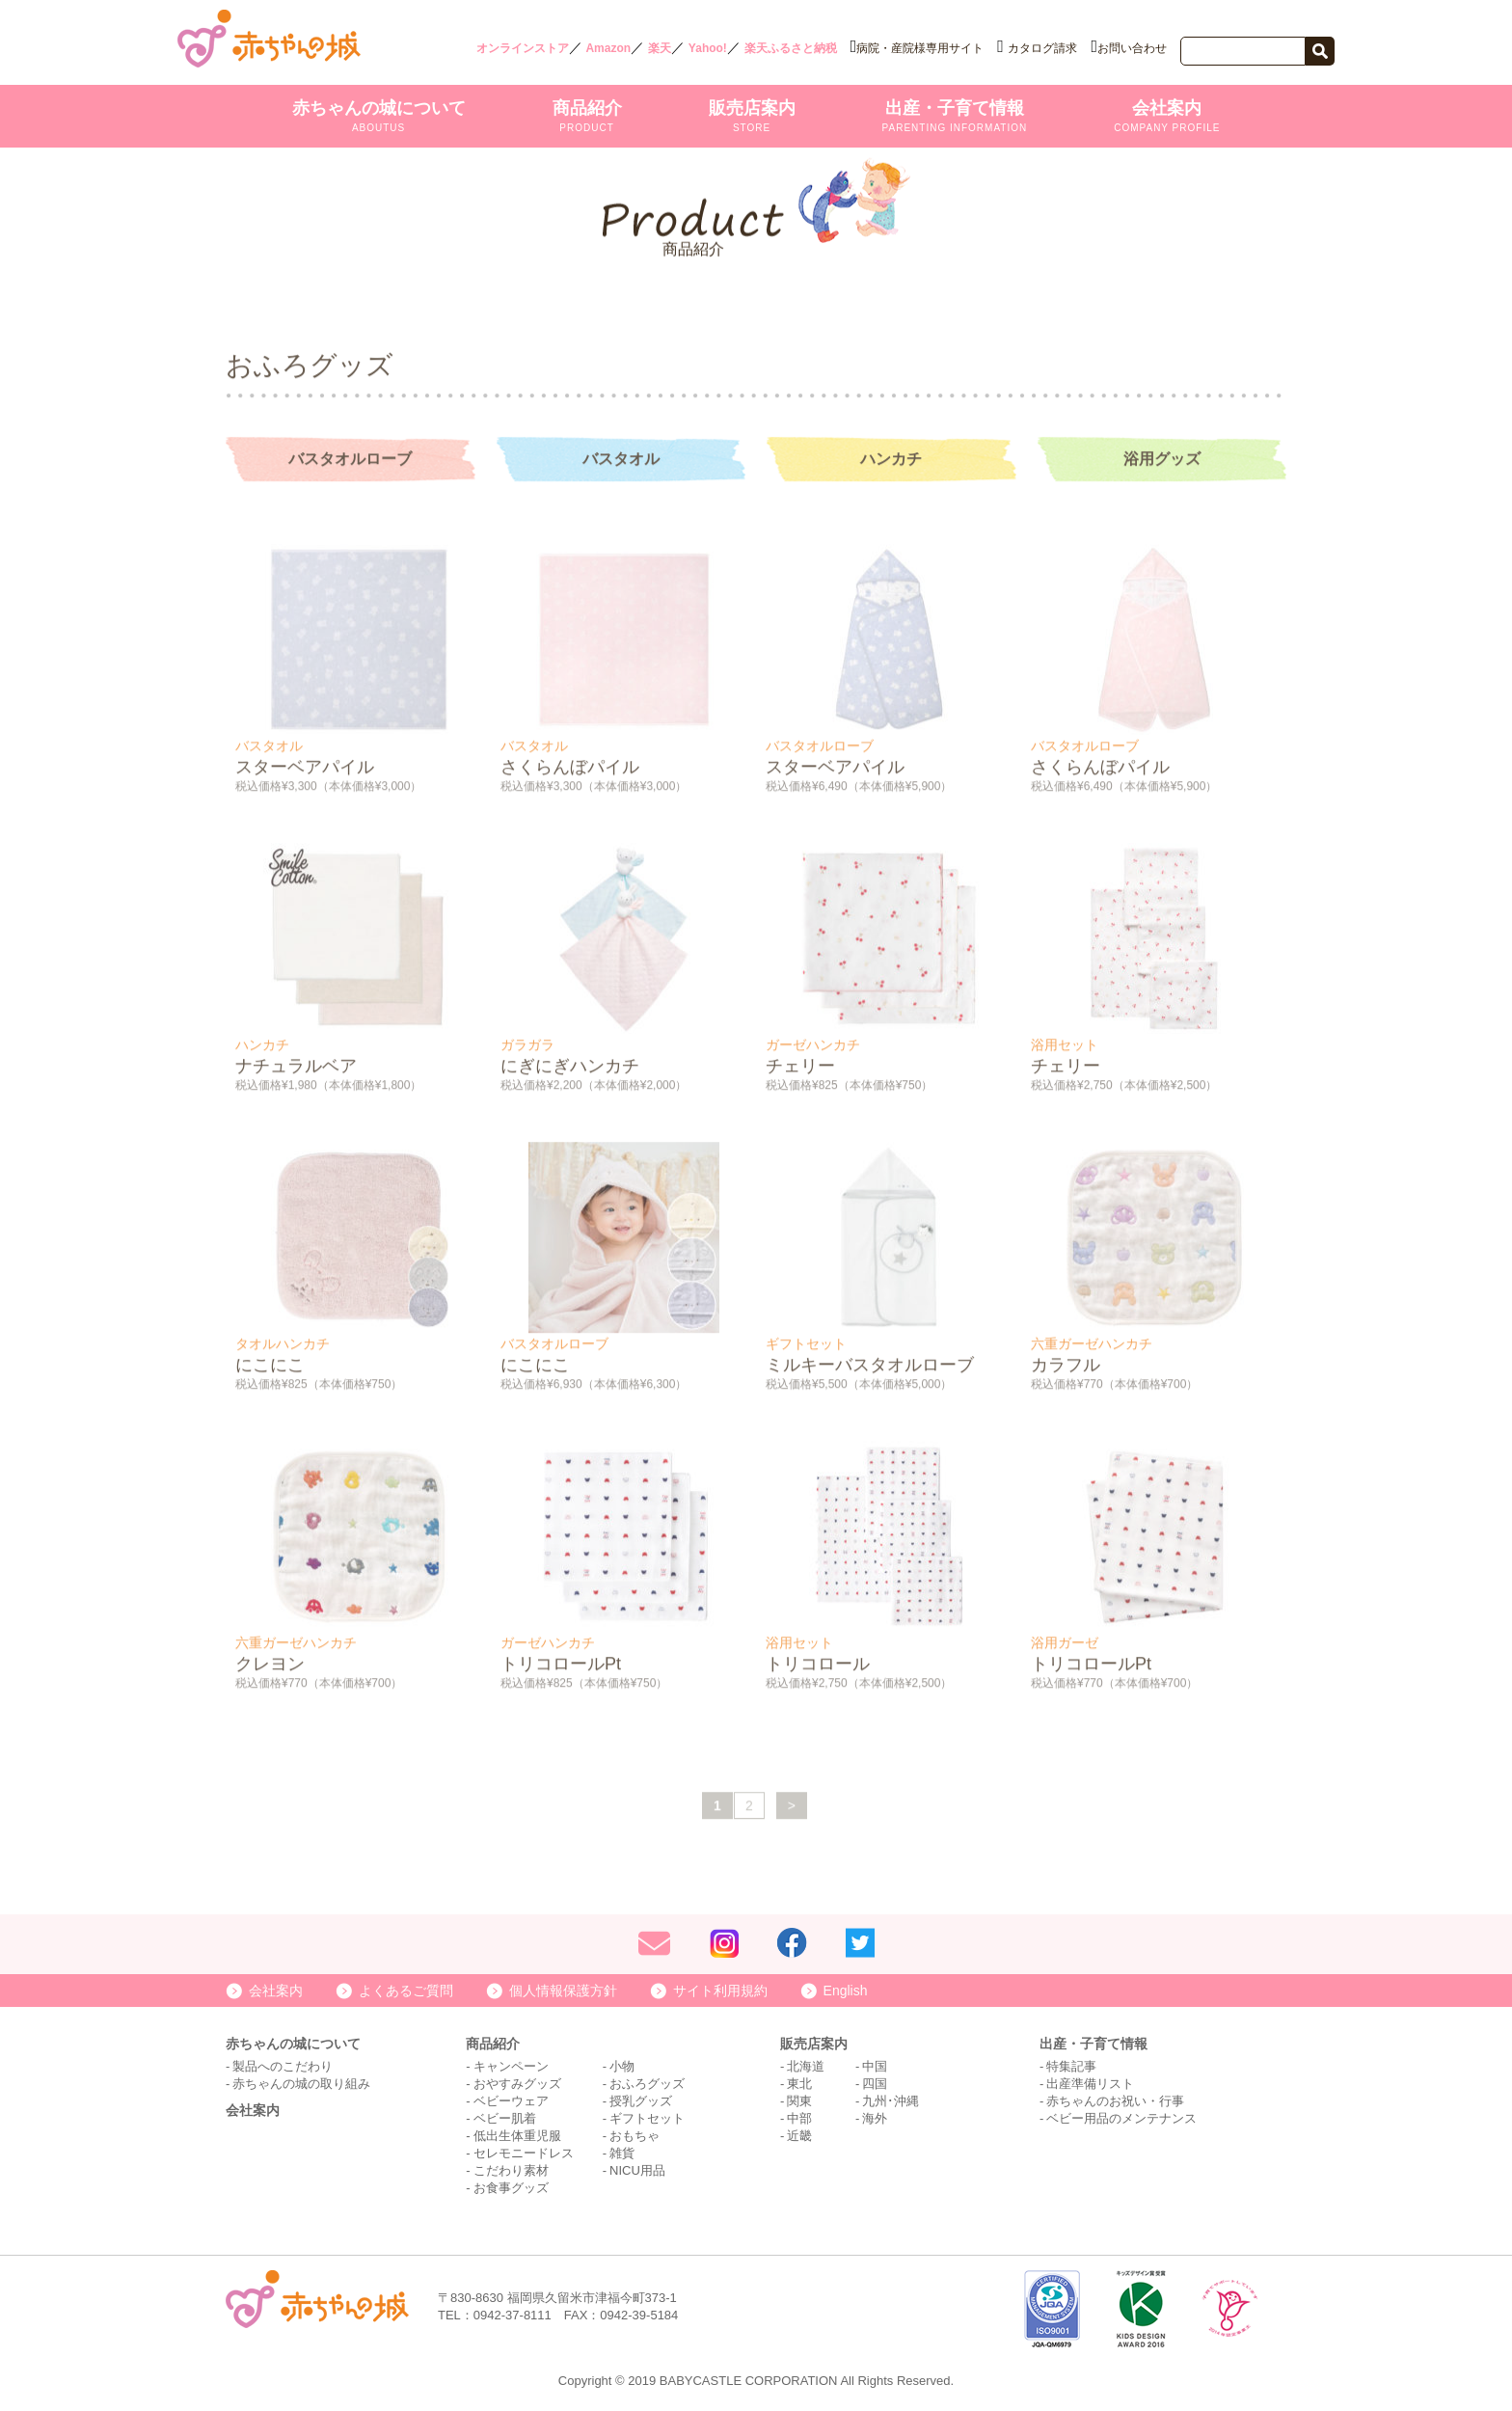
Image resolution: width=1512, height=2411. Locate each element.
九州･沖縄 (890, 2101)
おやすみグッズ (517, 2083)
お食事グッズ (511, 2188)
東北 (799, 2083)
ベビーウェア (511, 2101)
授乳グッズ (640, 2101)
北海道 (805, 2066)
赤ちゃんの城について (379, 115)
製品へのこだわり (282, 2066)
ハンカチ (891, 462)
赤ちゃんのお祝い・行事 (1115, 2101)
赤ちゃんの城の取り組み (301, 2083)
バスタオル (621, 462)
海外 (874, 2118)
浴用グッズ (1162, 462)
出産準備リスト (1090, 2083)
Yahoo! (707, 48)
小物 (621, 2066)
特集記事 (1071, 2066)
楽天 (659, 48)
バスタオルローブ (350, 462)
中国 (874, 2066)
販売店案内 (752, 115)
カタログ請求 (1042, 48)
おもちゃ (634, 2135)
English (846, 1990)
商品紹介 (587, 115)
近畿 (799, 2135)
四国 (874, 2083)
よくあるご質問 (406, 1990)
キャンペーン (511, 2066)
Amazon (608, 48)
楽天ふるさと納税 (790, 48)
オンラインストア (522, 48)
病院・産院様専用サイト (920, 48)
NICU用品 (637, 2170)
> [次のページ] (792, 1809)
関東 (799, 2101)
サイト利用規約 (720, 1990)
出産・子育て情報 (955, 115)
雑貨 (621, 2153)
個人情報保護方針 (563, 1990)
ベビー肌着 (504, 2118)
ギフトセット (647, 2118)
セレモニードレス (523, 2153)
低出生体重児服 (517, 2135)
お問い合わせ (1132, 48)
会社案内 (1167, 115)
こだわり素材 (511, 2170)
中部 (799, 2118)
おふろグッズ (647, 2083)
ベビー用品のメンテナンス (1121, 2118)
